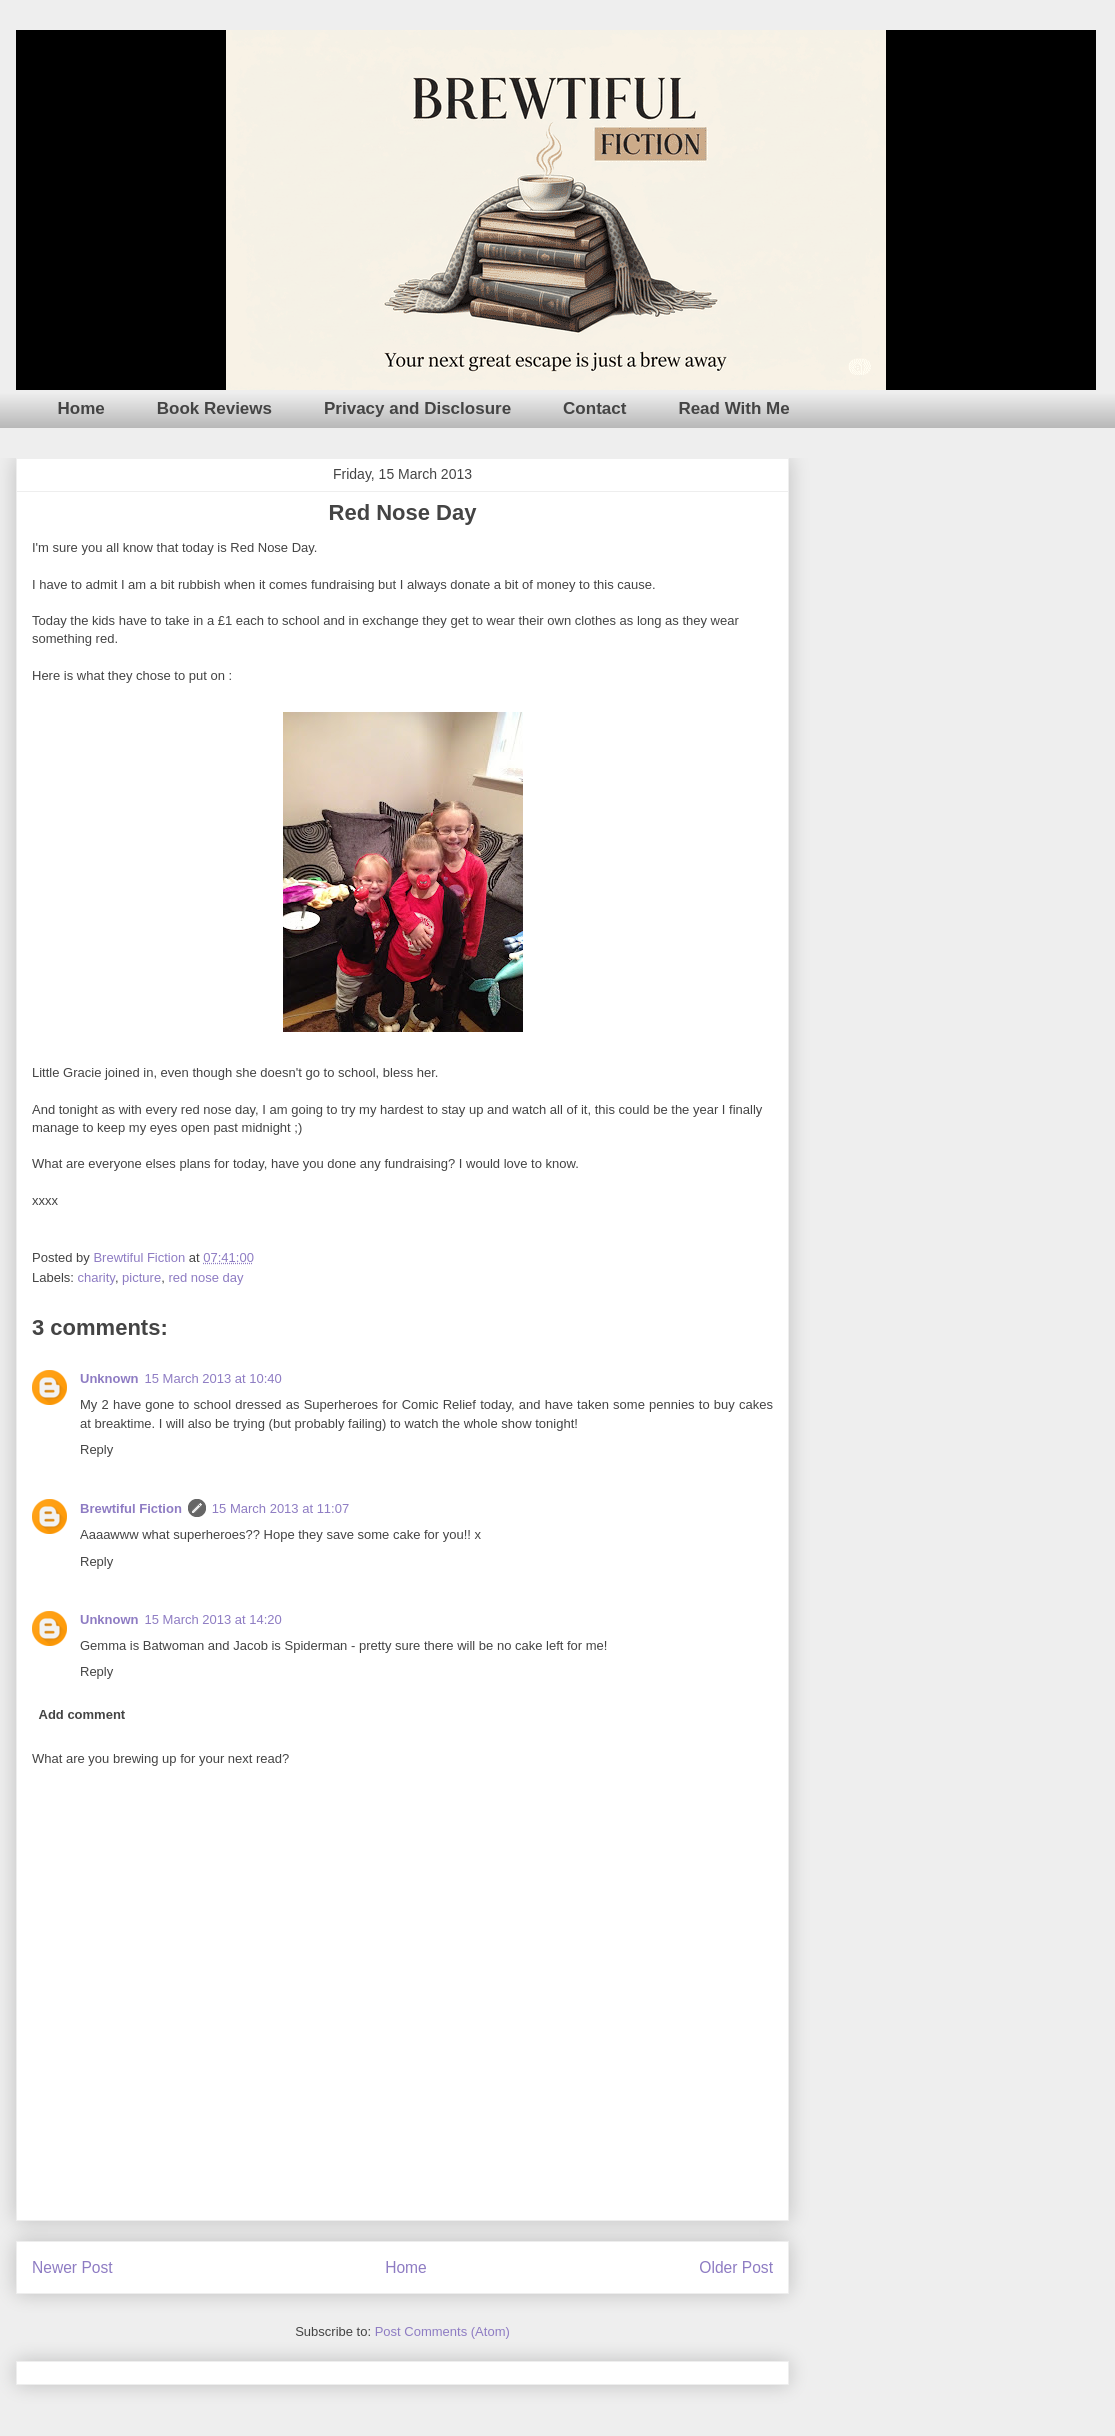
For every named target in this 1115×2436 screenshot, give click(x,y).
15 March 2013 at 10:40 (213, 1378)
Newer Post (72, 2267)
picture (141, 1277)
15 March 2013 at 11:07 (280, 1508)
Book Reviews (214, 408)
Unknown (109, 1378)
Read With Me (733, 408)
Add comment (82, 1714)
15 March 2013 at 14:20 (213, 1619)
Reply (96, 1449)
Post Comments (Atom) (442, 2331)
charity (96, 1277)
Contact (594, 408)
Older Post (736, 2267)
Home (81, 408)
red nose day (205, 1277)
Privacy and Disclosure (417, 408)
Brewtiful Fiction (131, 1508)
